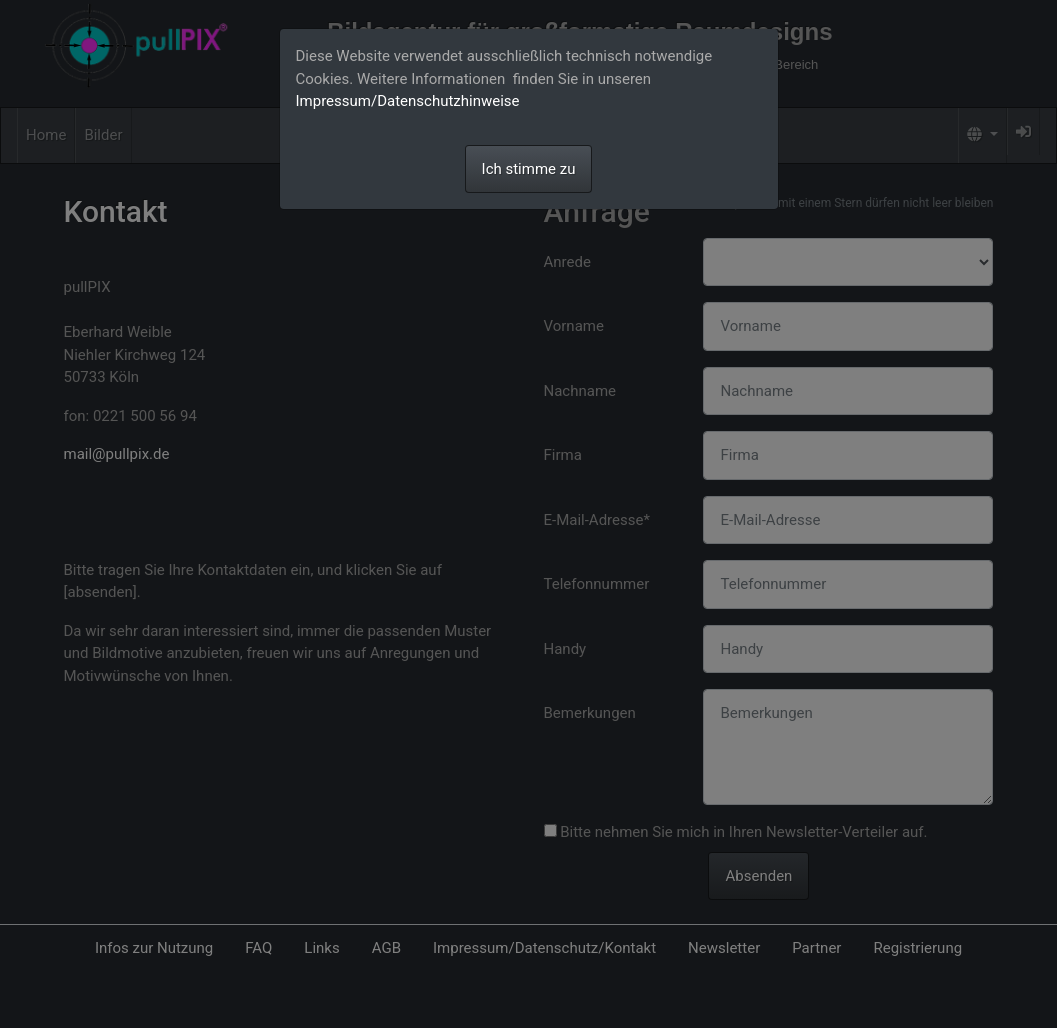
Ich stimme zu (529, 169)
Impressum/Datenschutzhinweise (408, 101)
